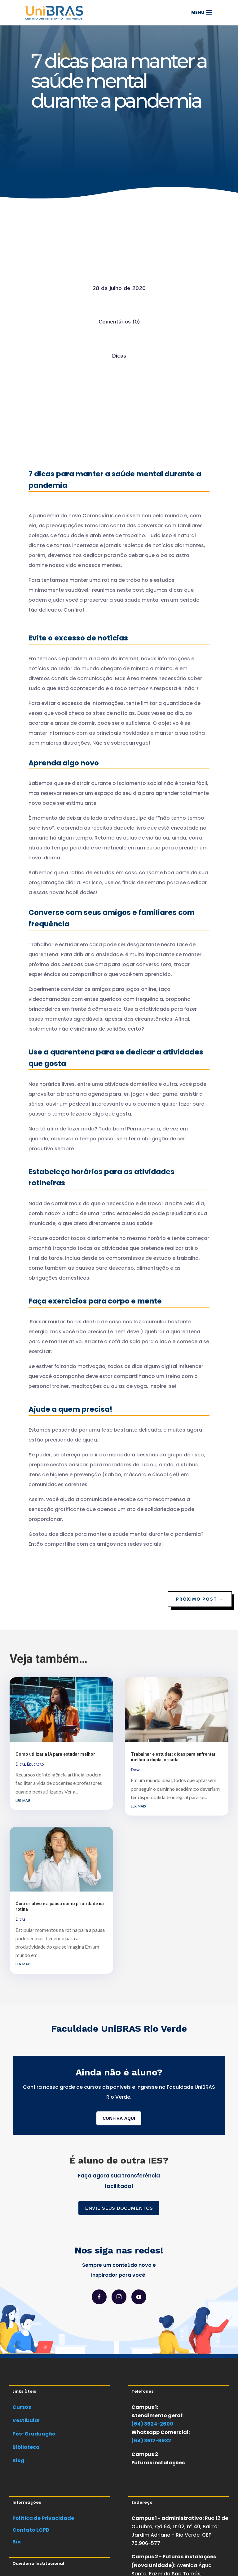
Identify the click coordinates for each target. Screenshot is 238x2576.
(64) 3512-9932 (151, 2440)
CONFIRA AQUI (119, 2118)
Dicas (119, 355)
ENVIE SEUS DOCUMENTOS (119, 2208)
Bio (16, 2541)
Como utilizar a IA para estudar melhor (55, 1754)
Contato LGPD (31, 2530)
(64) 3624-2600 (152, 2423)
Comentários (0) (119, 321)
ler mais (23, 1800)
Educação (35, 1764)
